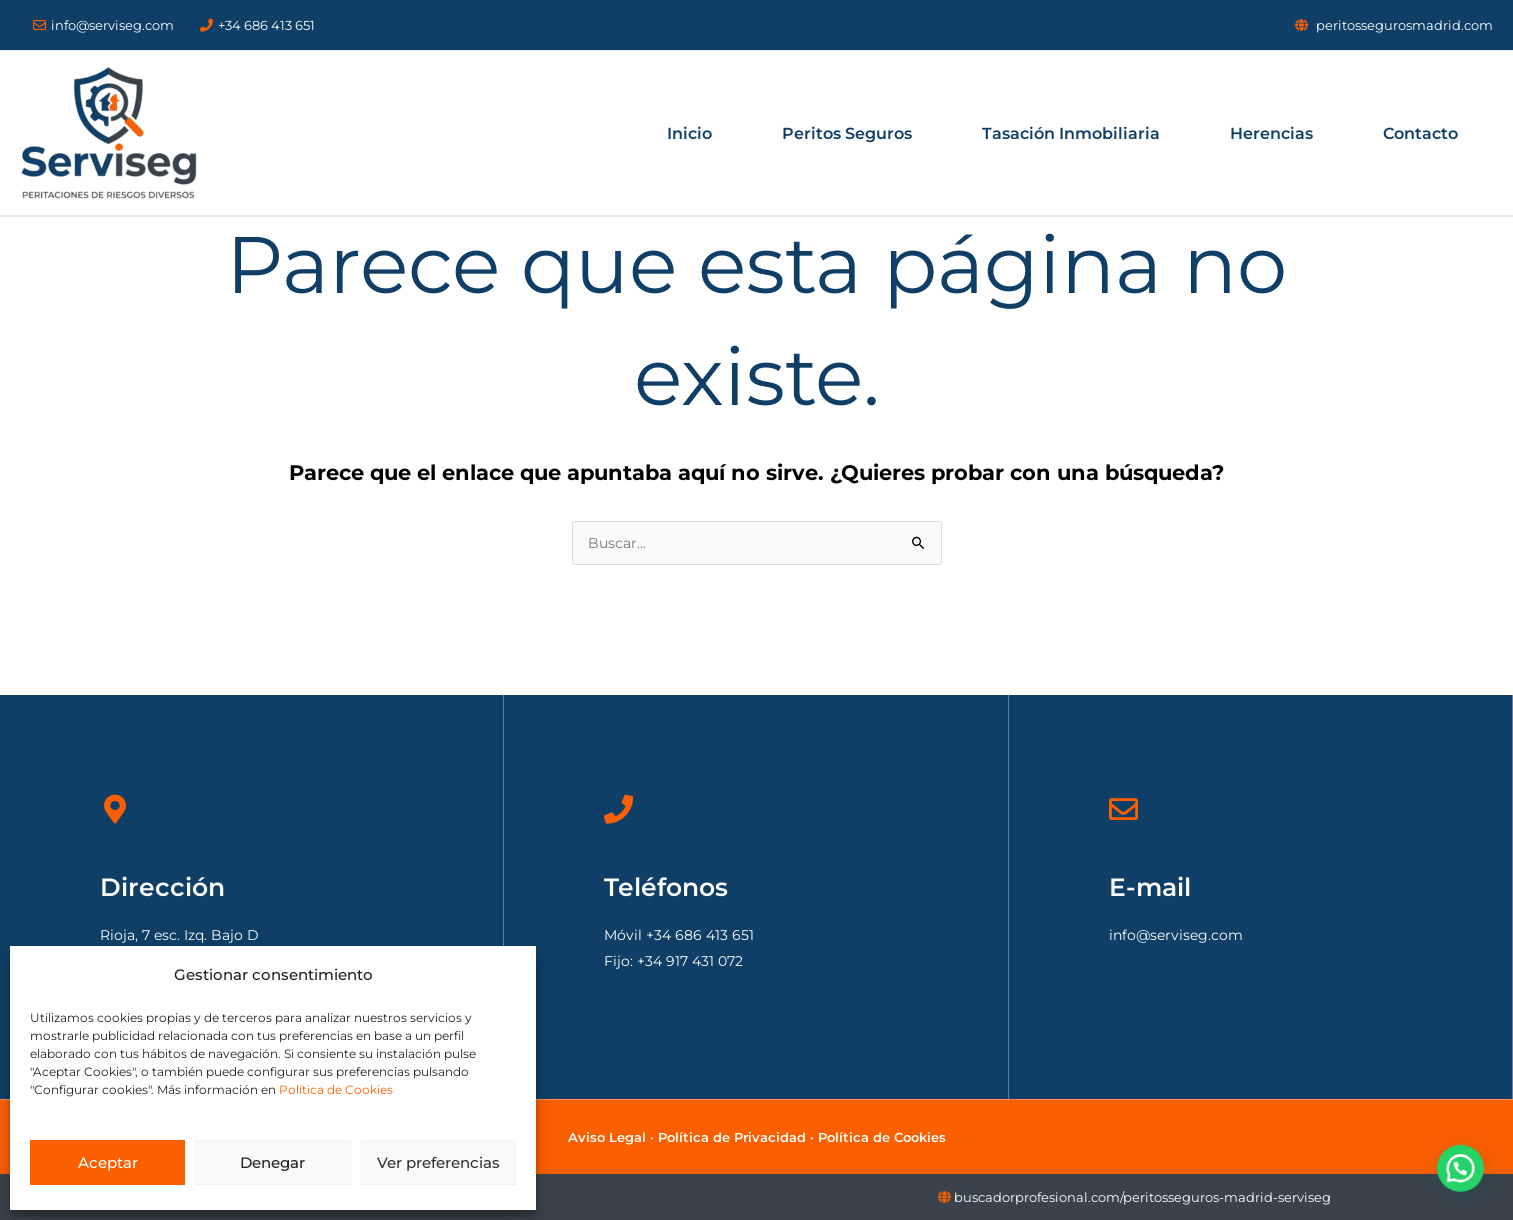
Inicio (689, 133)
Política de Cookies (336, 1089)
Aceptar (108, 1162)
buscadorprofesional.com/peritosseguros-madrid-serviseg (1142, 1197)
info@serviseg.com (103, 25)
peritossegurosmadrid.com (1404, 25)
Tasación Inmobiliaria (1071, 133)
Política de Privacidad (732, 1137)
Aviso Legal (607, 1137)
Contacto (1420, 133)
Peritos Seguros (847, 133)
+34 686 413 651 (257, 25)
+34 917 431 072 (690, 961)
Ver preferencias (438, 1162)
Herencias (1271, 133)
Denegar (272, 1162)
